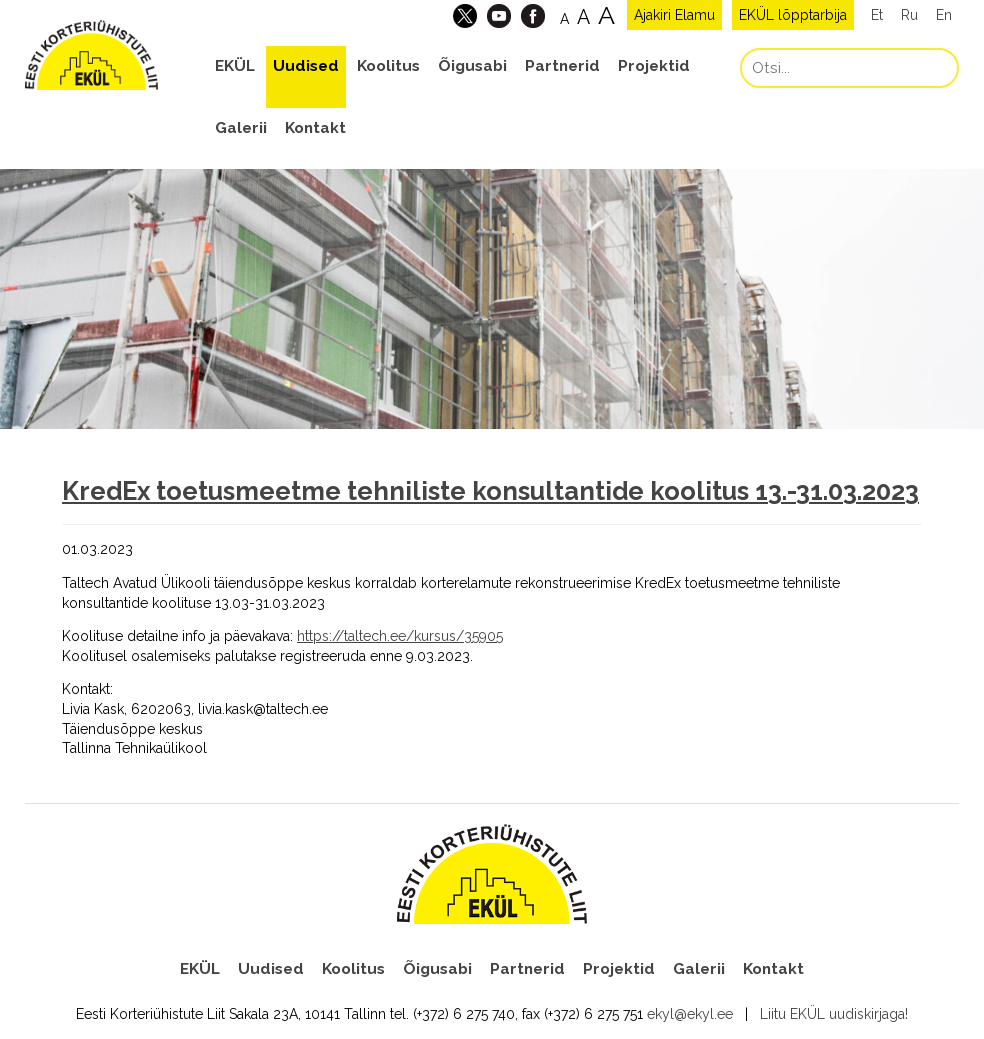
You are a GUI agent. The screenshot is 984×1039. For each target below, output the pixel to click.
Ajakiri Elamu (674, 15)
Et (877, 15)
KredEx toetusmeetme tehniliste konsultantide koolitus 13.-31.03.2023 (490, 491)
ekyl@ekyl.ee (690, 1014)
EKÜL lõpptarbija (793, 15)
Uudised (306, 66)
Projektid (654, 66)
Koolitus (388, 66)
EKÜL (235, 66)
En (944, 15)
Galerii (241, 128)
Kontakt (315, 128)
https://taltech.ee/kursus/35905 (400, 636)
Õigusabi (472, 66)
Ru (909, 15)
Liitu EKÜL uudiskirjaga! (834, 1014)
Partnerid (562, 66)
